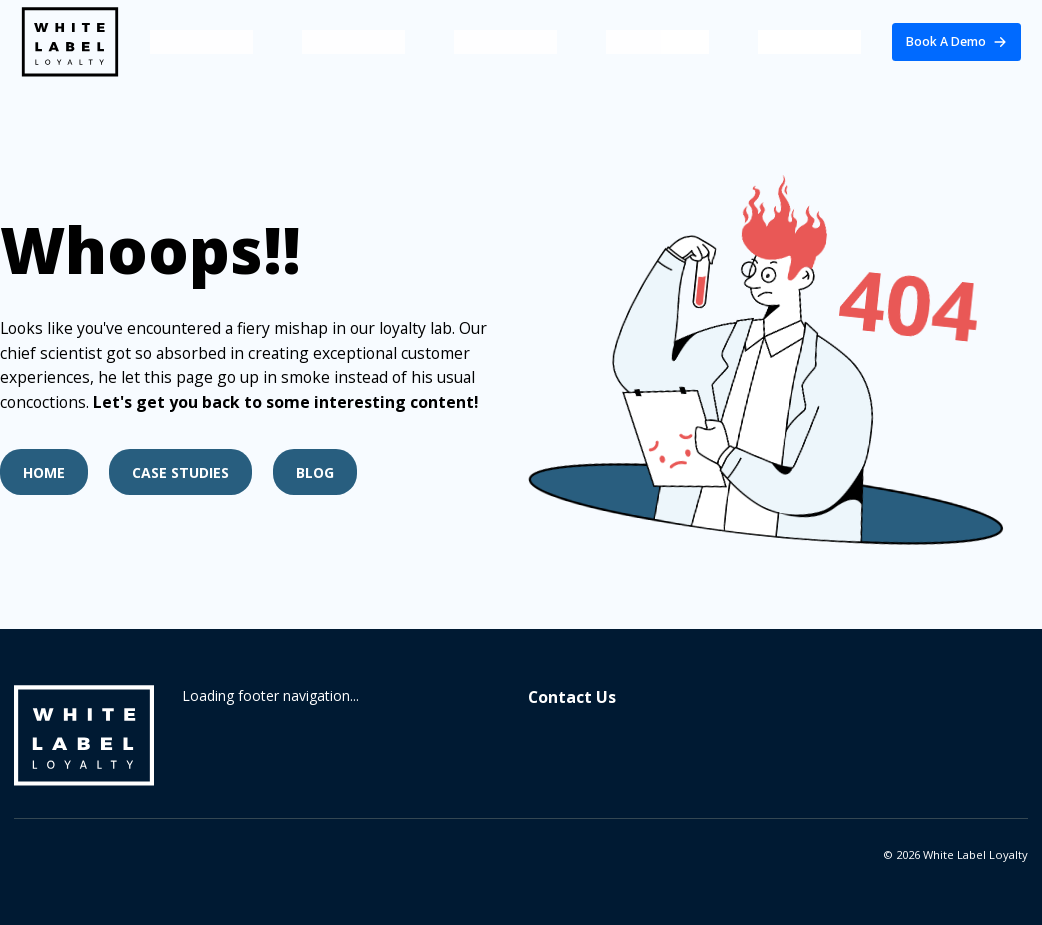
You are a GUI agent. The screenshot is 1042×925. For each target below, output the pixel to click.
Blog (315, 472)
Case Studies (180, 472)
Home (44, 472)
